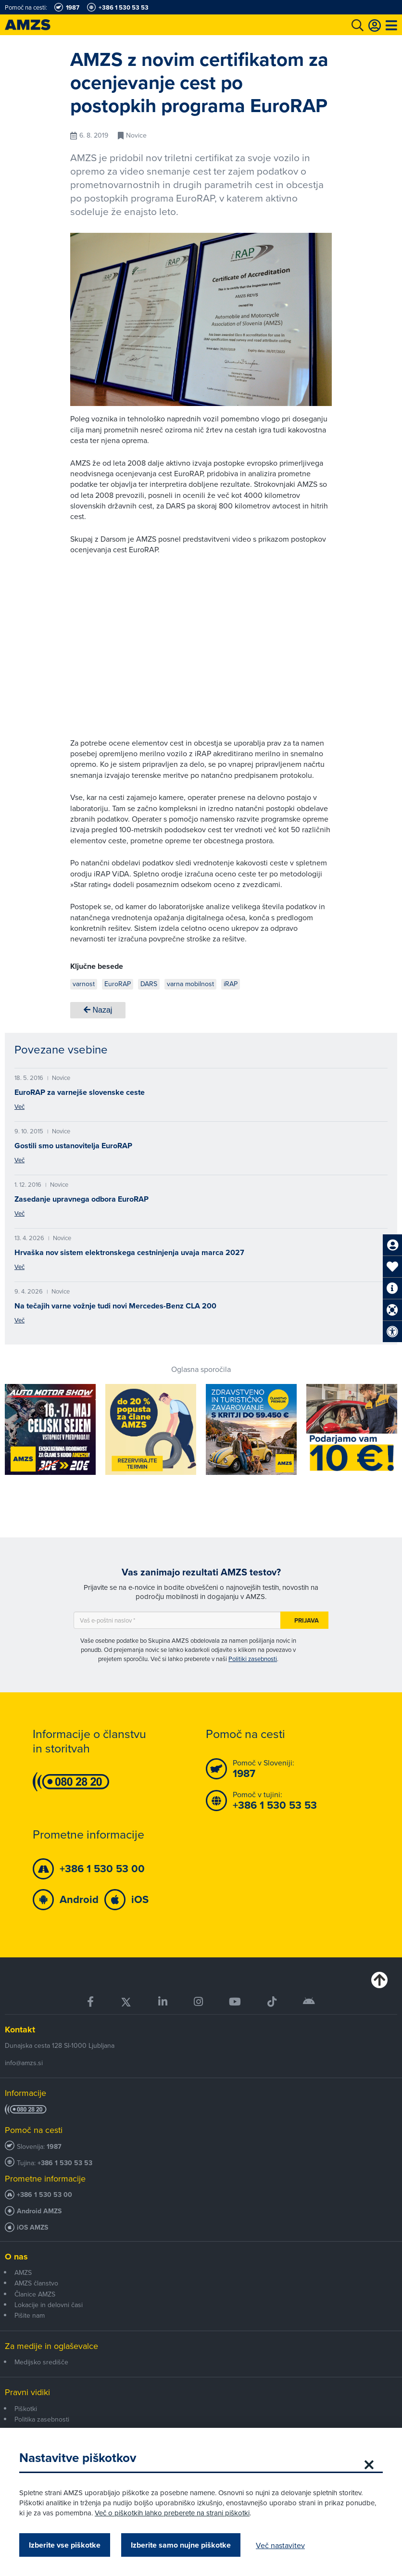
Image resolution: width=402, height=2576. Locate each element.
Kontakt (20, 2029)
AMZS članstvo (36, 2283)
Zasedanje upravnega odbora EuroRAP (81, 1199)
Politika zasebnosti (41, 2419)
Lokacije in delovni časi (48, 2305)
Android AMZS (39, 2211)
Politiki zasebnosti (252, 1658)
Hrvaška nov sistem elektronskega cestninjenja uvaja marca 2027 (129, 1252)
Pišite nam (29, 2315)
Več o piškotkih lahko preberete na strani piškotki (172, 2513)
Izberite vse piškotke (64, 2545)
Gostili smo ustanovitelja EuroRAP (73, 1145)
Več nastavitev (280, 2545)
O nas (16, 2256)
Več (19, 1106)
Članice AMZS (34, 2294)
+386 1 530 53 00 (44, 2195)
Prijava (306, 1620)
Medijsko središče (41, 2362)
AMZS (23, 2272)
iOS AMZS (32, 2227)
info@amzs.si (24, 2063)
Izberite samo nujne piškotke (181, 2545)
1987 (54, 2147)
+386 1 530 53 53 (65, 2163)
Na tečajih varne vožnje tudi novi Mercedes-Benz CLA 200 (115, 1305)
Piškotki (25, 2408)
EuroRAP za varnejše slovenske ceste (79, 1092)
